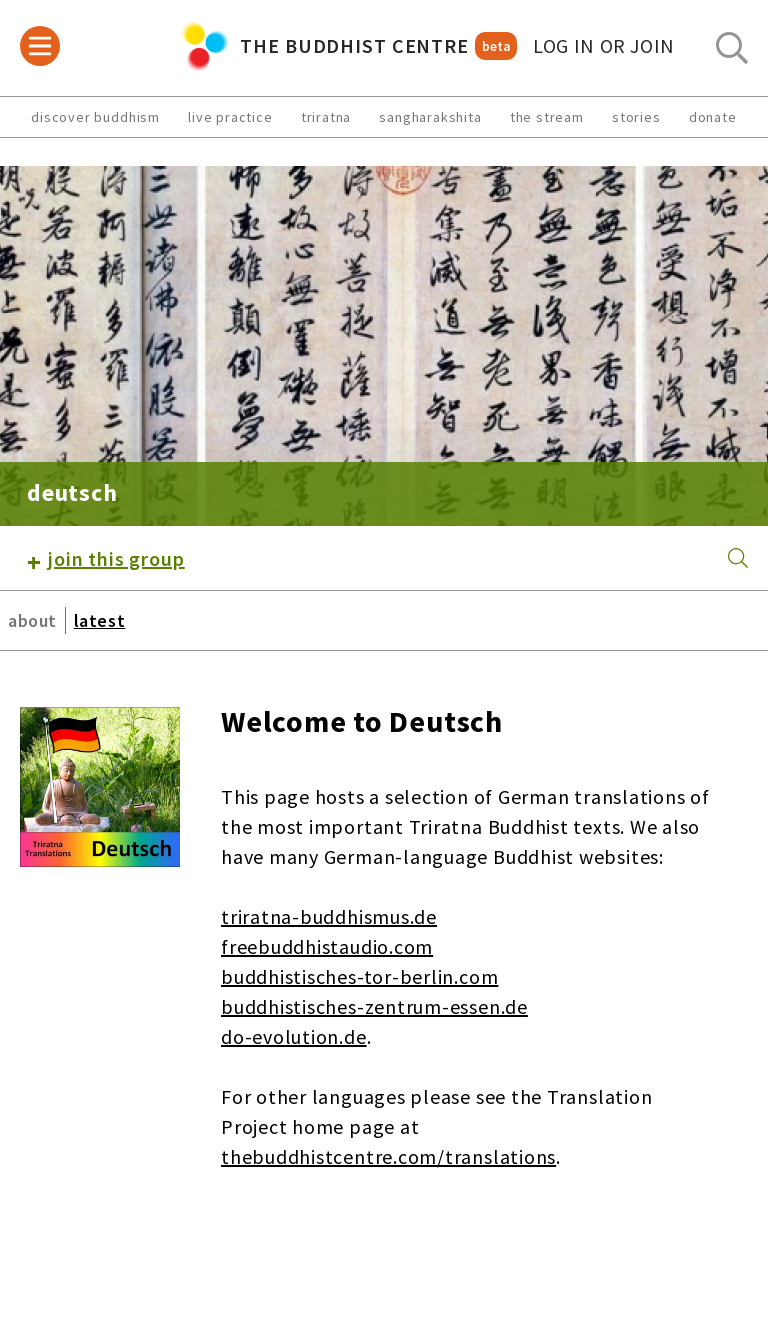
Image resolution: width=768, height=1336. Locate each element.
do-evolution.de (294, 1036)
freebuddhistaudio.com (327, 946)
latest (99, 620)
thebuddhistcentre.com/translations (388, 1156)
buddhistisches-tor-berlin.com (359, 976)
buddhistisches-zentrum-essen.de (374, 1006)
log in (604, 46)
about (32, 620)
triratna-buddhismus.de (329, 916)
